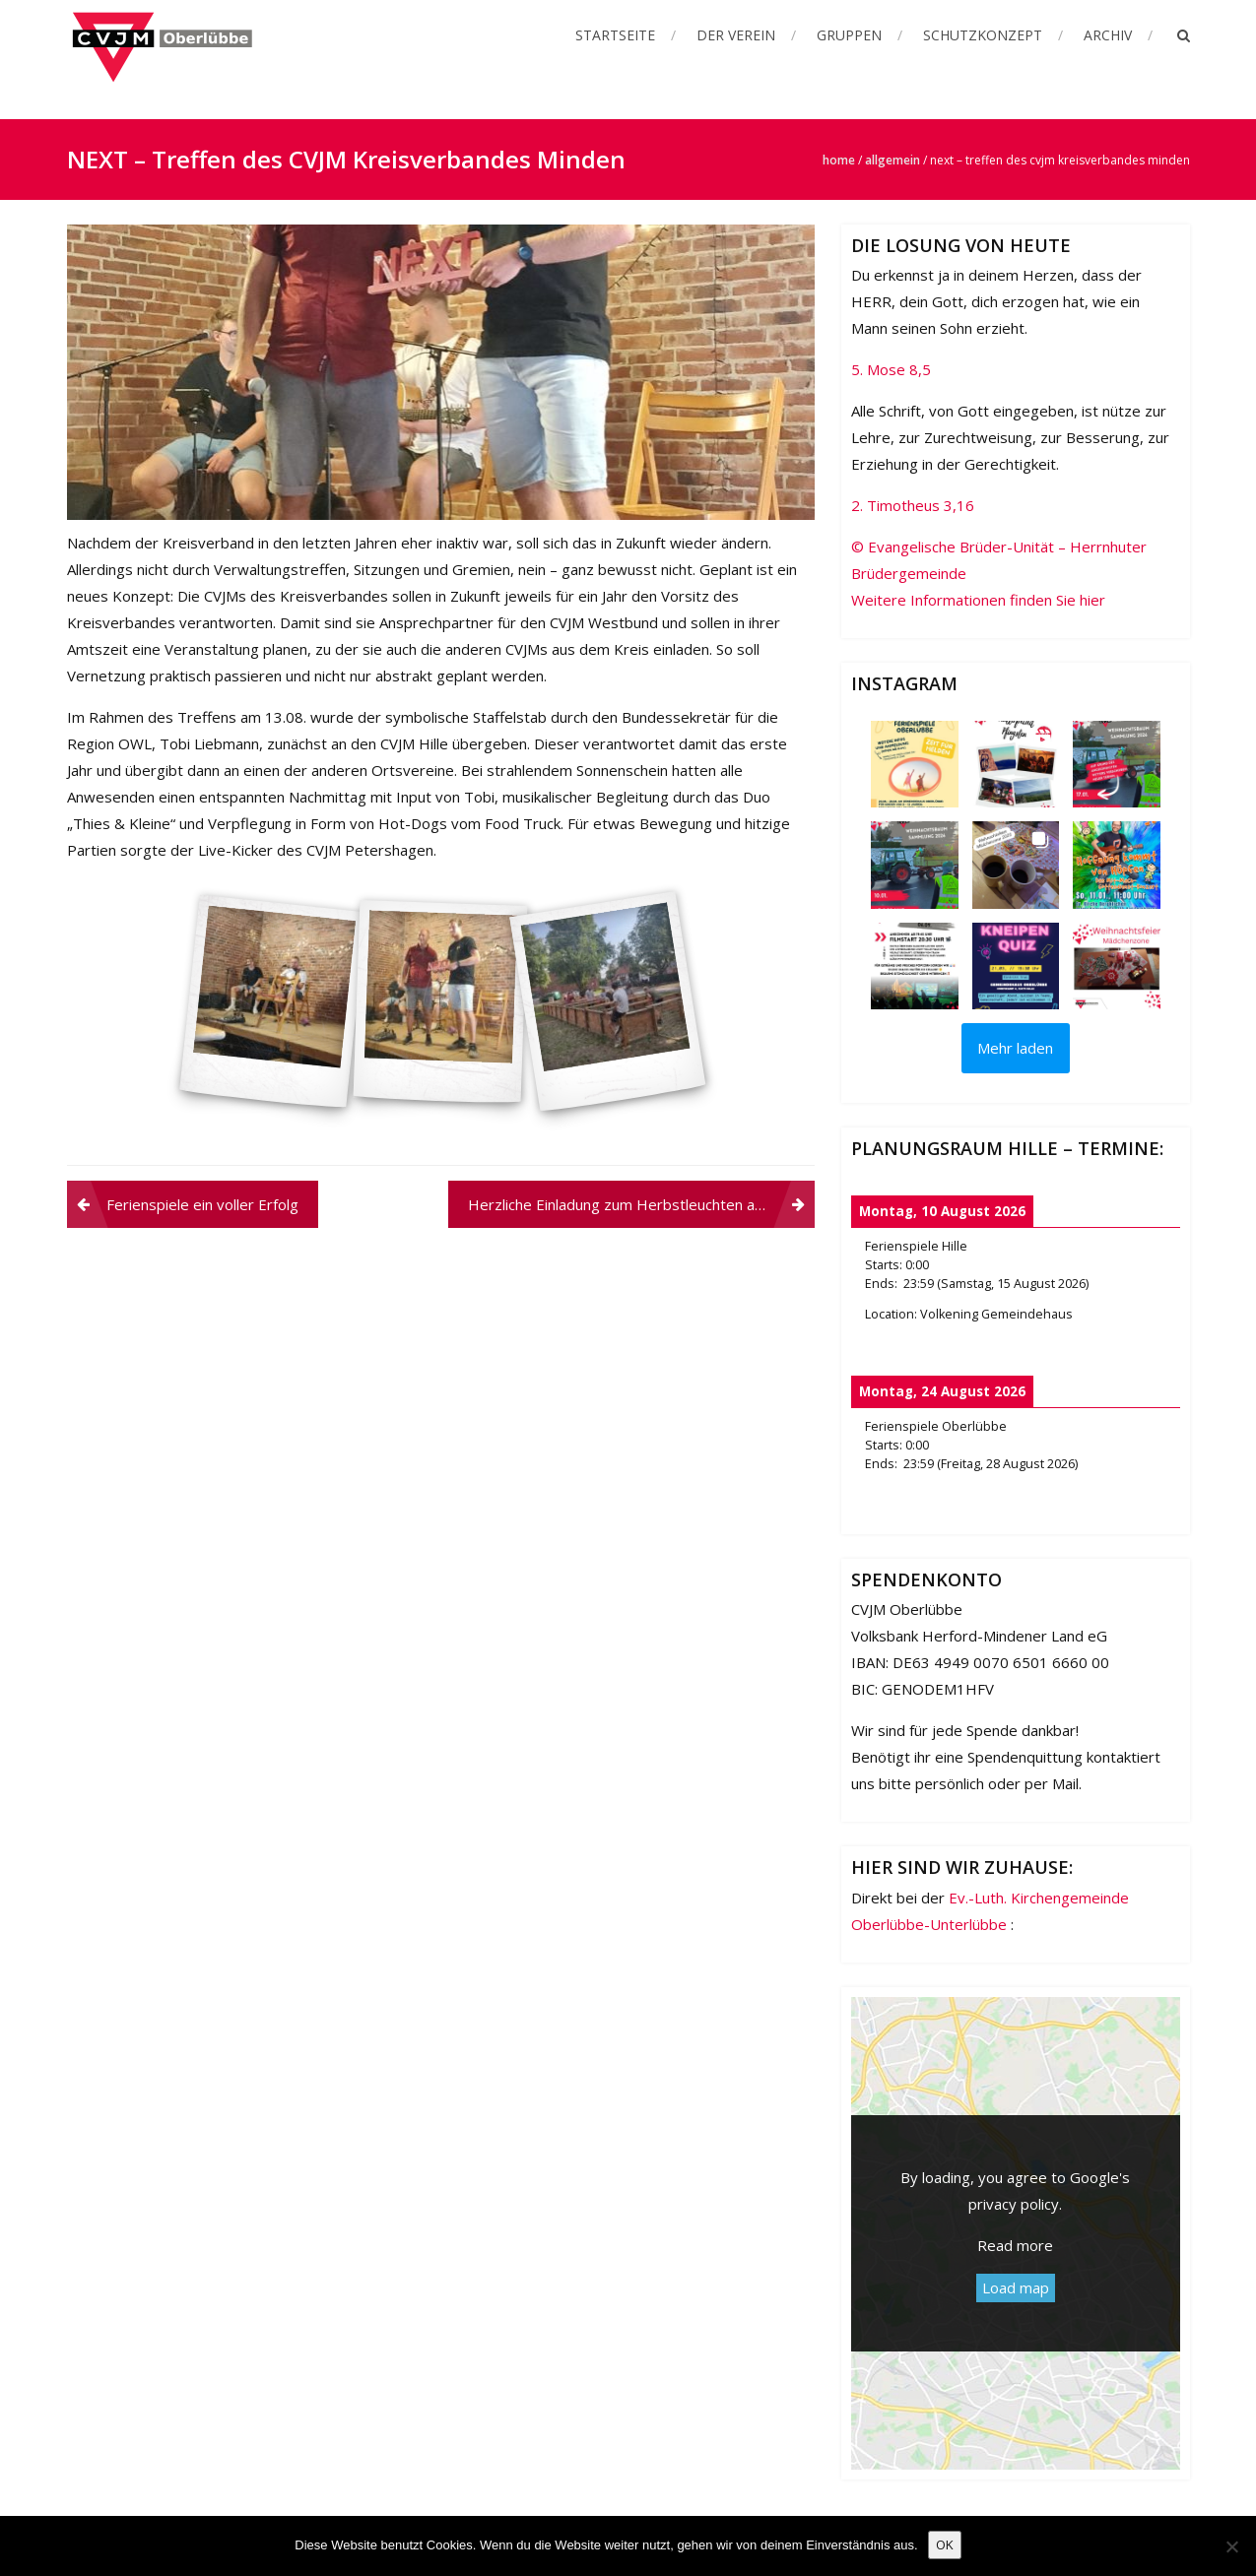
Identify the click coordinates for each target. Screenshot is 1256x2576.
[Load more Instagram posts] (1015, 1048)
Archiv (1108, 35)
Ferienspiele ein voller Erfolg (202, 1204)
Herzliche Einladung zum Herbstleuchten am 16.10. (640, 1204)
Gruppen (849, 35)
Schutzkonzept (982, 35)
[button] (914, 764)
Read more (1015, 2245)
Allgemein (892, 160)
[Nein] (1231, 2546)
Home (839, 160)
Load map (1015, 2287)
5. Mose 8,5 (891, 369)
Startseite (615, 35)
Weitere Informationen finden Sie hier (978, 600)
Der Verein (735, 35)
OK (945, 2544)
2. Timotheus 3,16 (912, 505)
